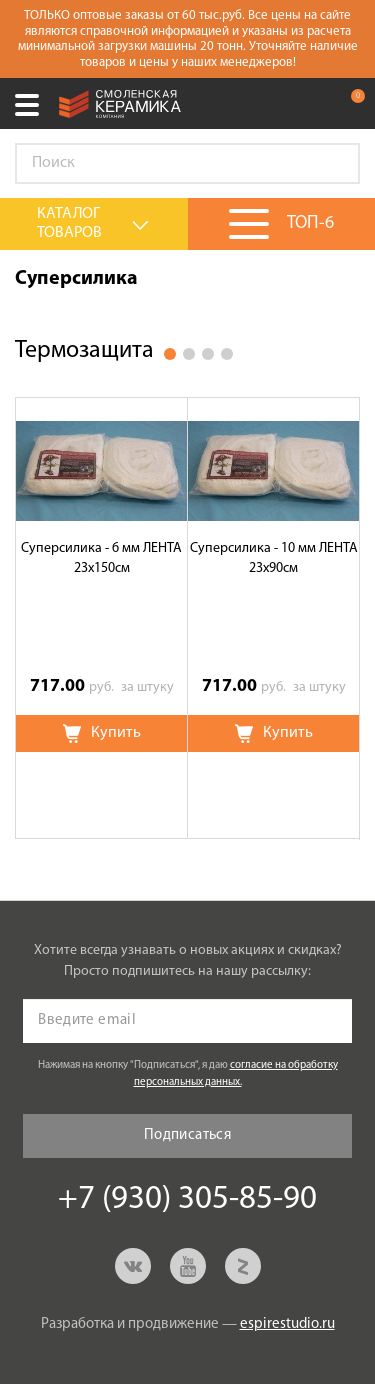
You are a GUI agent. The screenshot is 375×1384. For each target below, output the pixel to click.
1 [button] (170, 354)
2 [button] (189, 354)
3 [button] (208, 354)
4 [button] (227, 354)
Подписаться (187, 1135)
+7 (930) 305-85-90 (309, 104)
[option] (102, 618)
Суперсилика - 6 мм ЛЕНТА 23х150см (101, 558)
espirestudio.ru (287, 1324)
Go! (334, 164)
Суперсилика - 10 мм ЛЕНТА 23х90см (274, 558)
